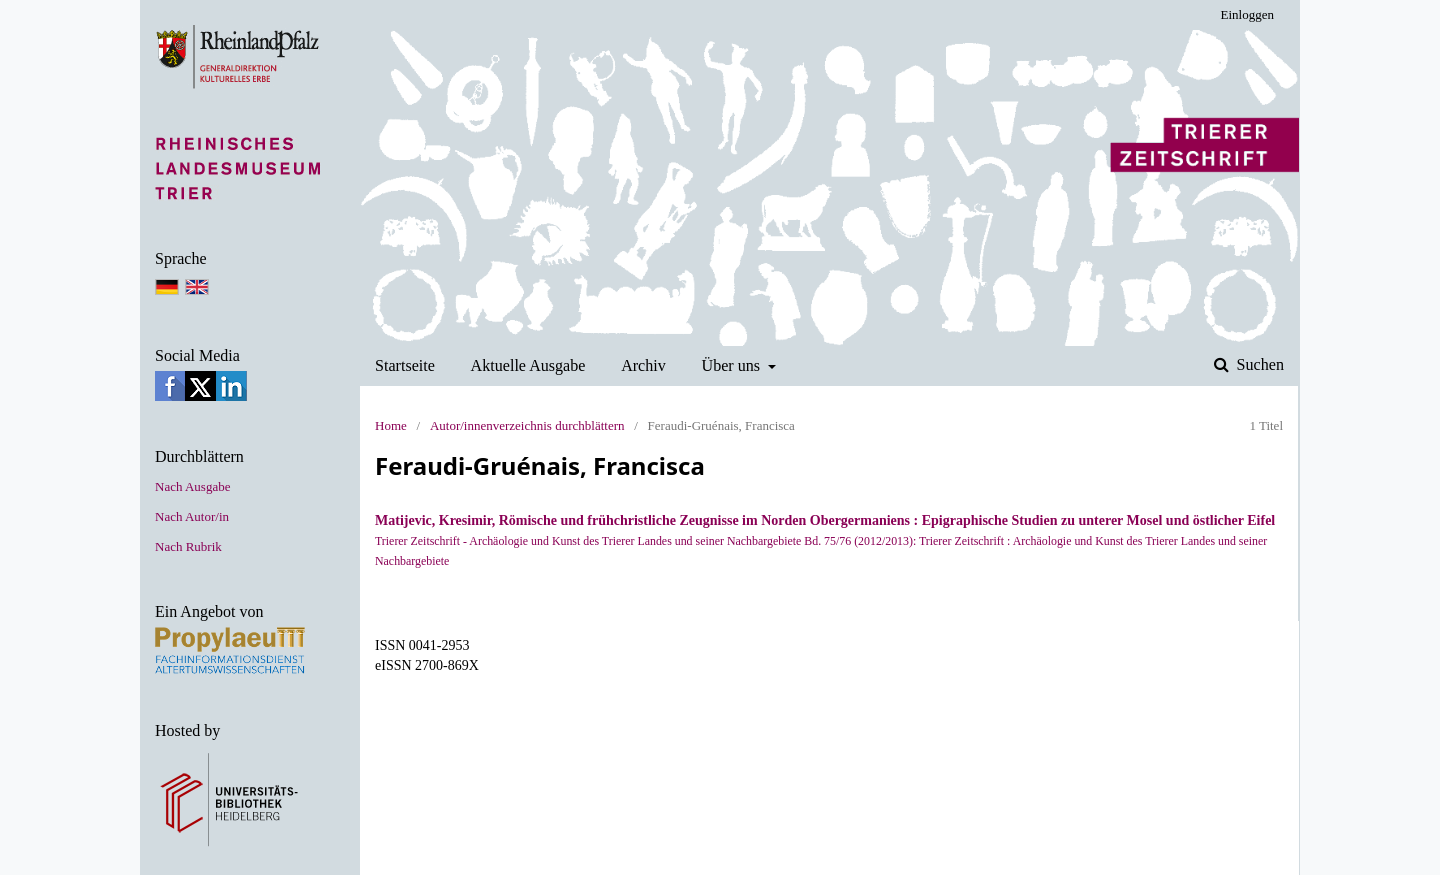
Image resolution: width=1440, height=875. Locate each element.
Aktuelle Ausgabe (528, 365)
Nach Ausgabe (192, 486)
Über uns (733, 365)
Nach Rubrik (188, 546)
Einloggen (1247, 14)
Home (391, 425)
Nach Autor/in (192, 516)
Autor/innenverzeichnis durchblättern (527, 425)
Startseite (405, 365)
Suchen (1258, 364)
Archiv (643, 365)
